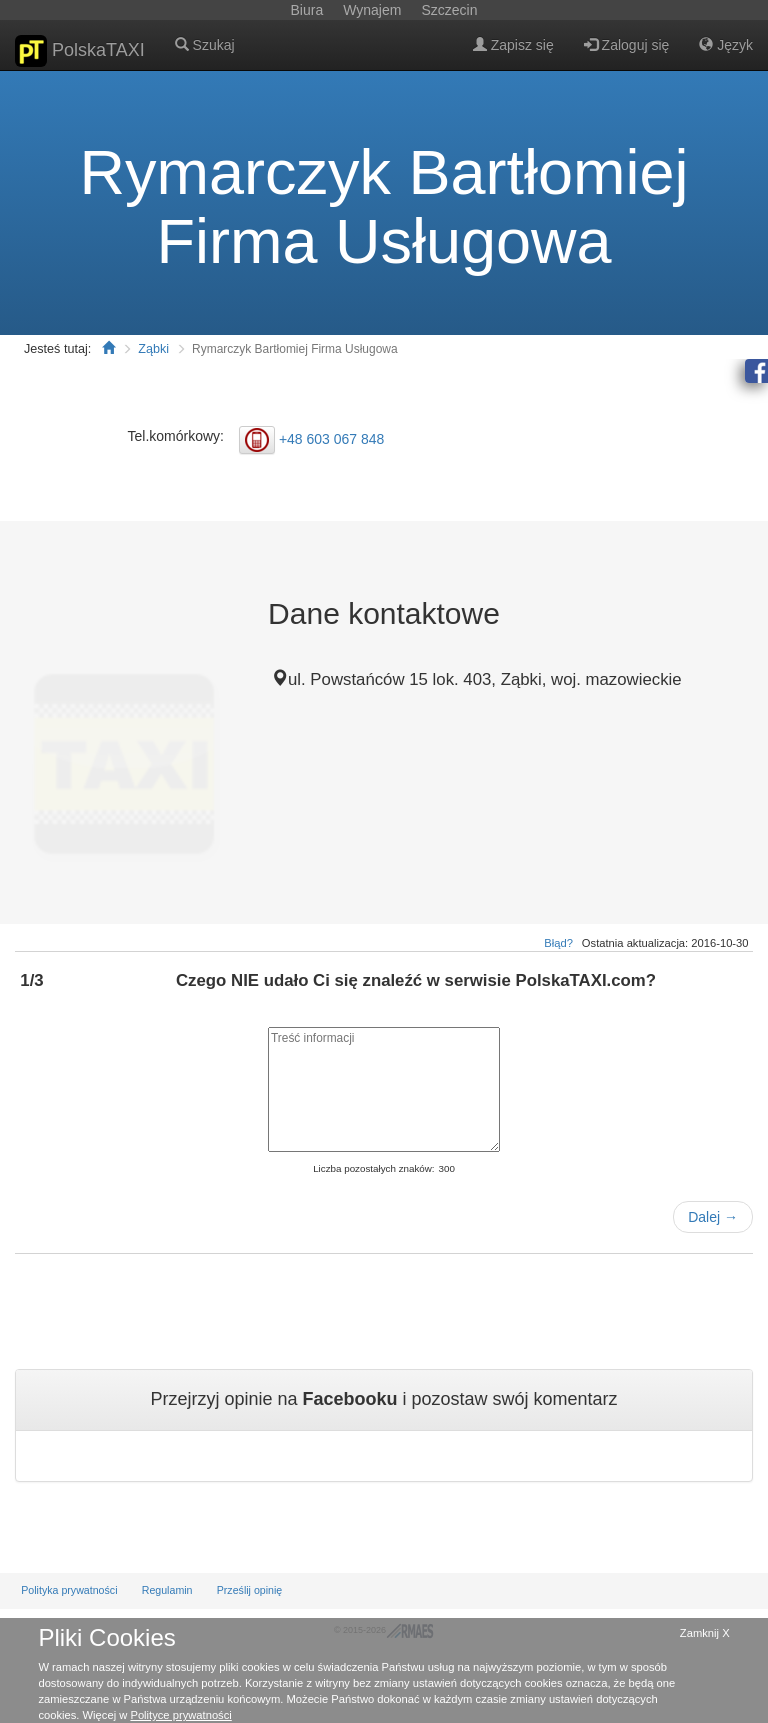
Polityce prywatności (180, 1715)
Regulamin (167, 1590)
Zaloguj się (627, 45)
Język (726, 45)
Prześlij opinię (250, 1590)
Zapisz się (513, 45)
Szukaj (205, 45)
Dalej (713, 1217)
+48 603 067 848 (332, 439)
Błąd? (558, 943)
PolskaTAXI (80, 51)
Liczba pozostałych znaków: (373, 1168)
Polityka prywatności (69, 1590)
